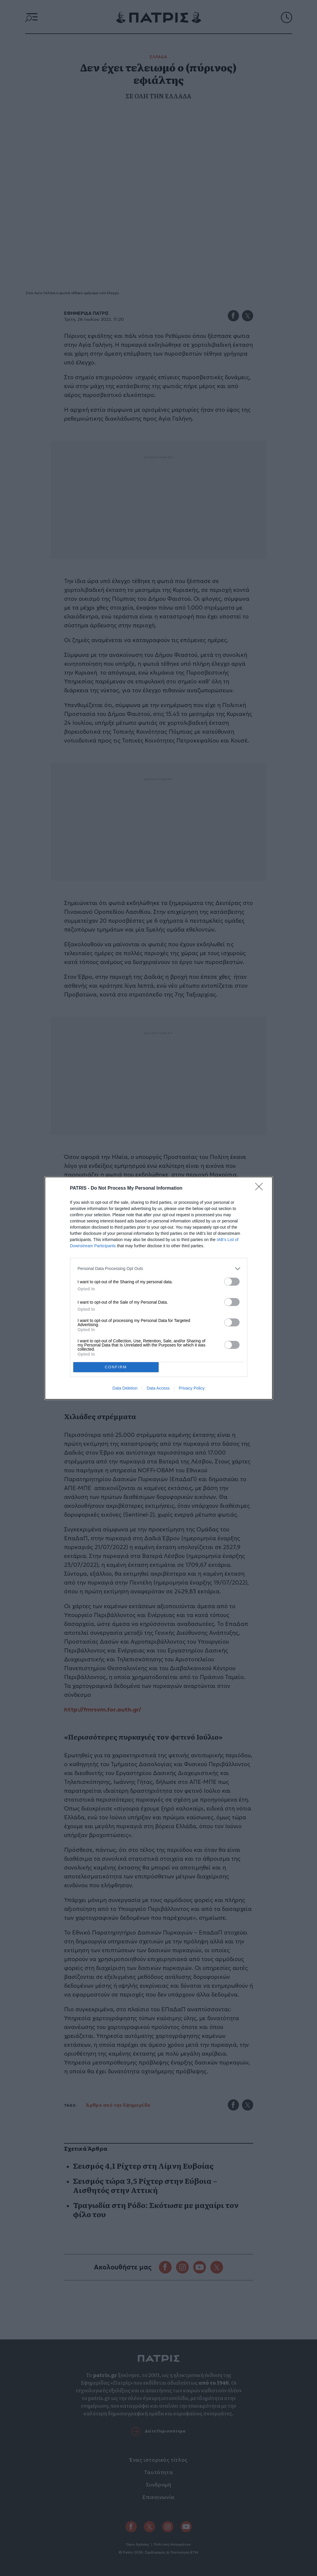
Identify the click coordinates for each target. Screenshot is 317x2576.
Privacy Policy (191, 1388)
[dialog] (158, 1288)
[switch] (232, 1282)
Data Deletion (125, 1388)
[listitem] (159, 1269)
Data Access (158, 1388)
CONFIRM (116, 1367)
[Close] (260, 1188)
